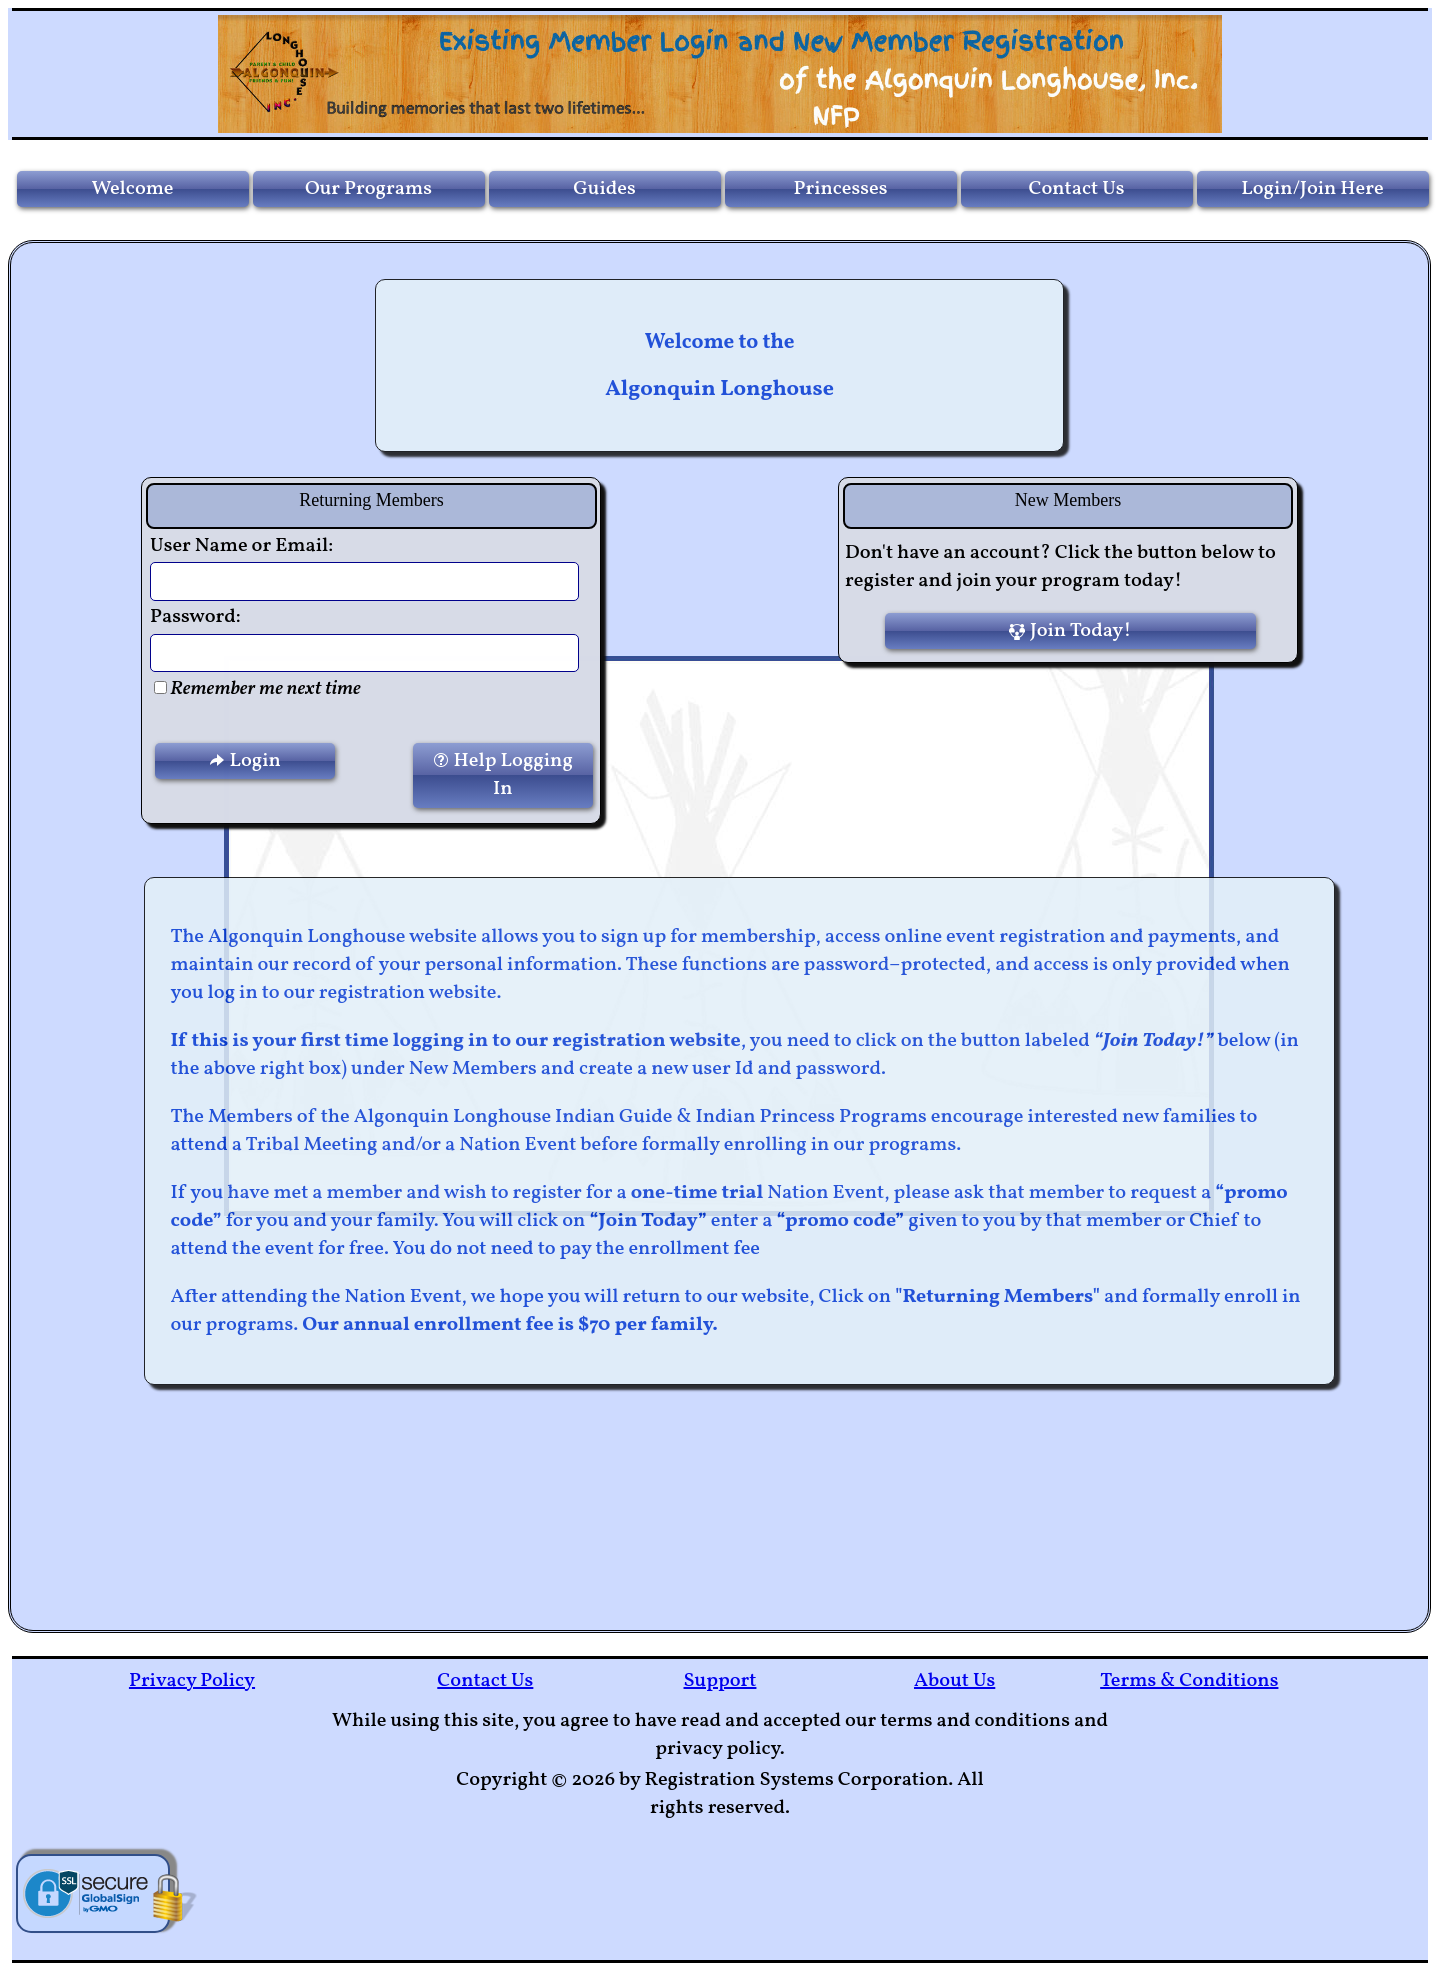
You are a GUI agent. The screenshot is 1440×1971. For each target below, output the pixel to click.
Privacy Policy (192, 1681)
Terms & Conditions (1189, 1681)
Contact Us (485, 1681)
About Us (954, 1681)
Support (720, 1681)
